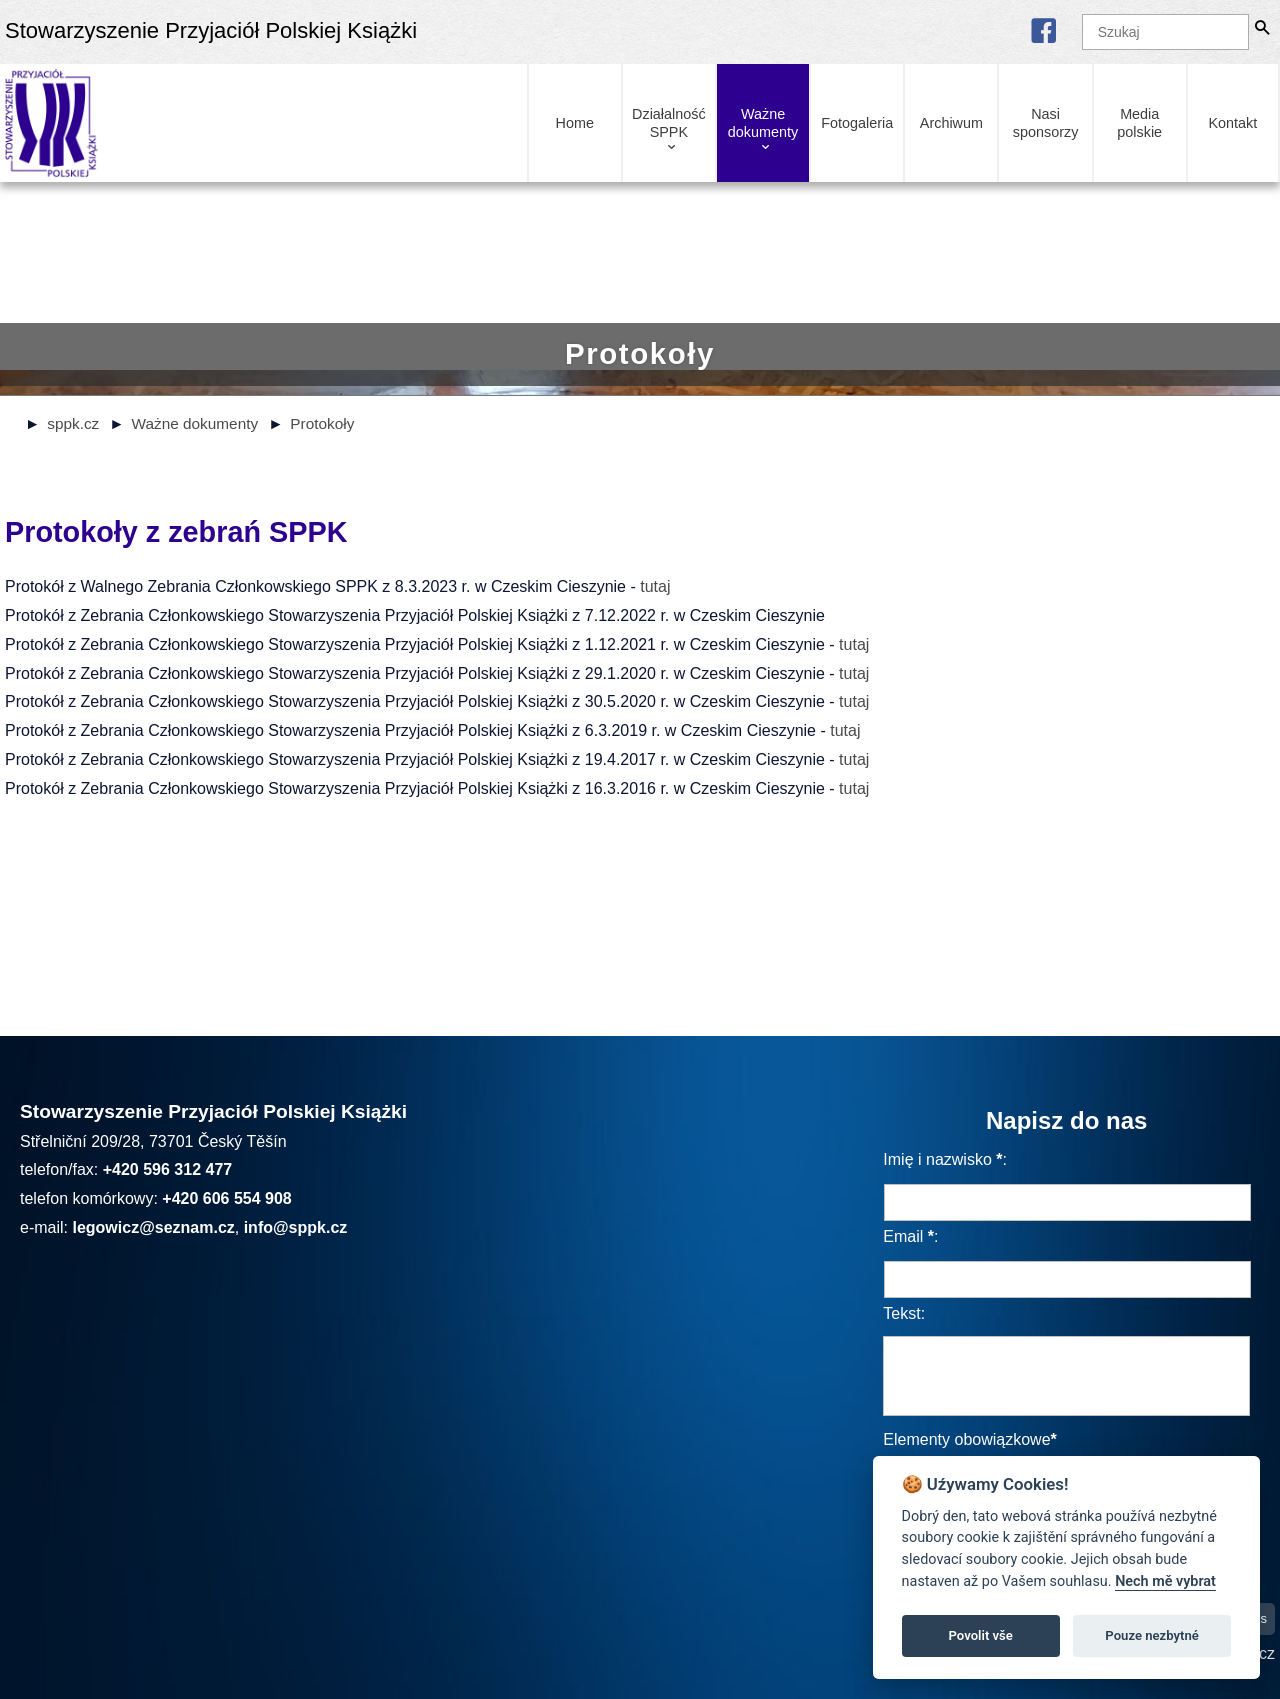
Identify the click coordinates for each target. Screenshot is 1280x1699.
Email (903, 1236)
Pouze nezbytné (1152, 1635)
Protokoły (322, 423)
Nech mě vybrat (1165, 1581)
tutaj (655, 586)
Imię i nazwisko (937, 1159)
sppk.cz (73, 423)
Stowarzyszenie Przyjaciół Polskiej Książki (211, 30)
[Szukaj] (1165, 32)
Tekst (901, 1313)
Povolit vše (981, 1635)
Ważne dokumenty (194, 423)
